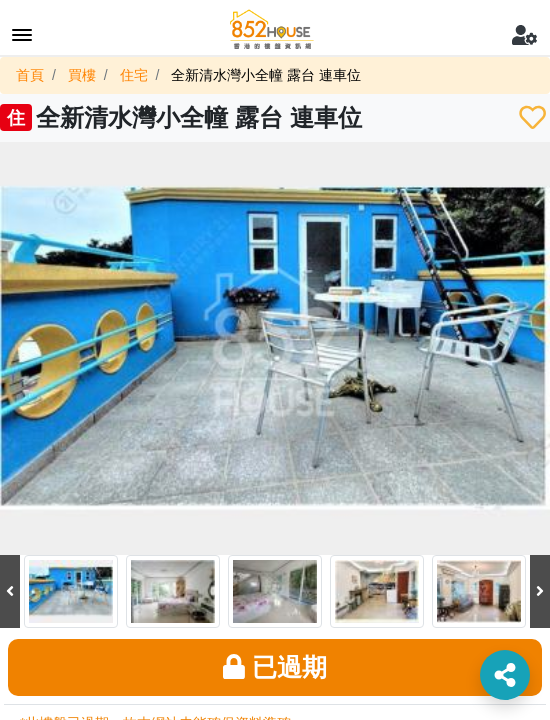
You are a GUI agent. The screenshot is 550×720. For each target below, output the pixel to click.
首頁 (30, 75)
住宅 (134, 75)
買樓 (82, 75)
